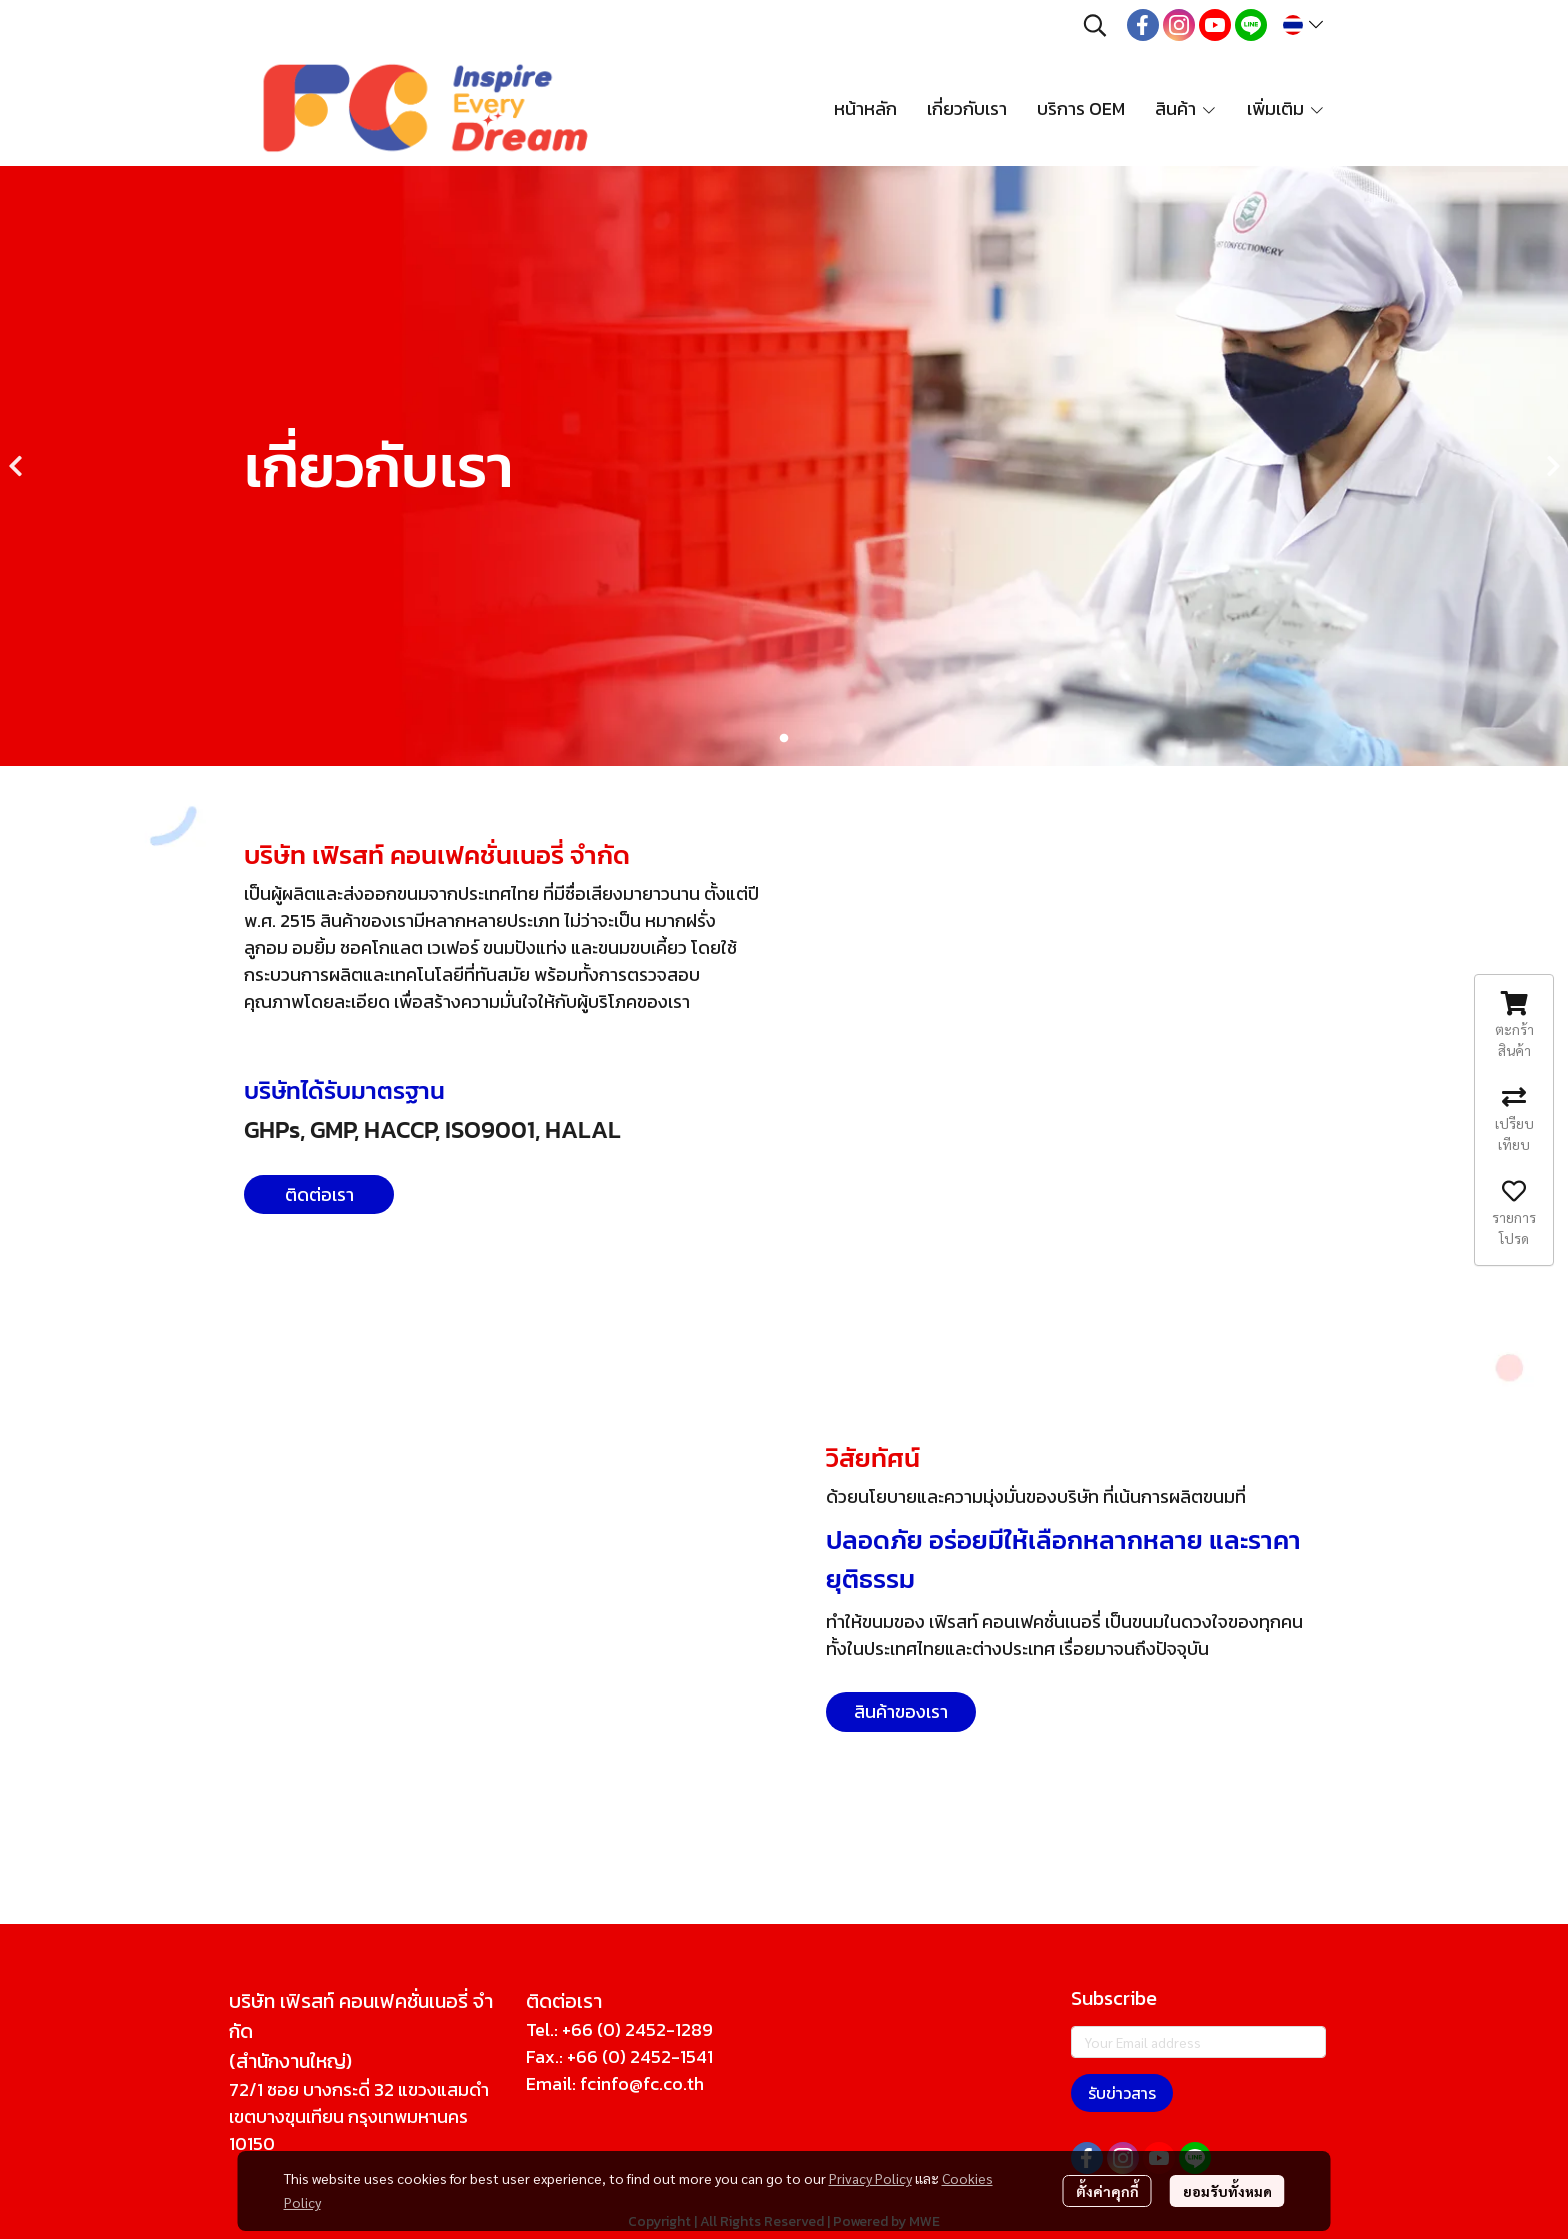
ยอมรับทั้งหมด (1227, 2191)
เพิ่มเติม (1286, 108)
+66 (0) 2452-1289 (637, 2029)
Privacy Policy (870, 2178)
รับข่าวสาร (1122, 2093)
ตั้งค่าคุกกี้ (1107, 2191)
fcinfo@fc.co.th (642, 2083)
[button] (1095, 25)
